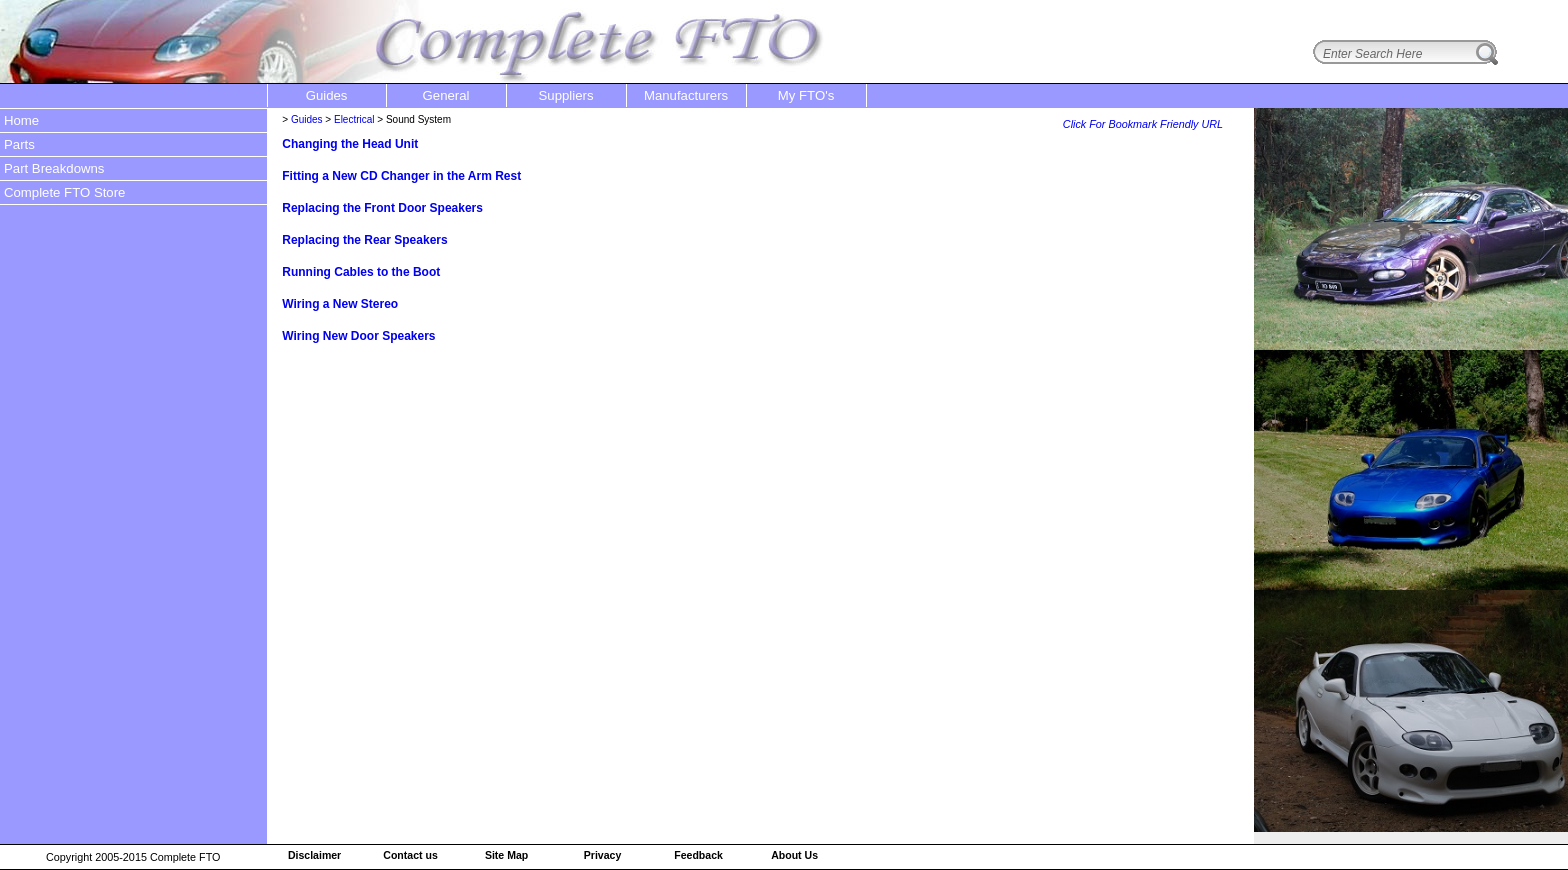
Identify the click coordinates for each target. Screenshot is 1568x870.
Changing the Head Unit (350, 144)
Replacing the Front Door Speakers (382, 208)
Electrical (354, 119)
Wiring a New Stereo (340, 304)
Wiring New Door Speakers (358, 336)
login (1538, 13)
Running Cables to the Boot (361, 272)
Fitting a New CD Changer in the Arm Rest (401, 176)
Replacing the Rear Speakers (364, 240)
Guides (307, 119)
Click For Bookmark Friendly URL (1143, 124)
